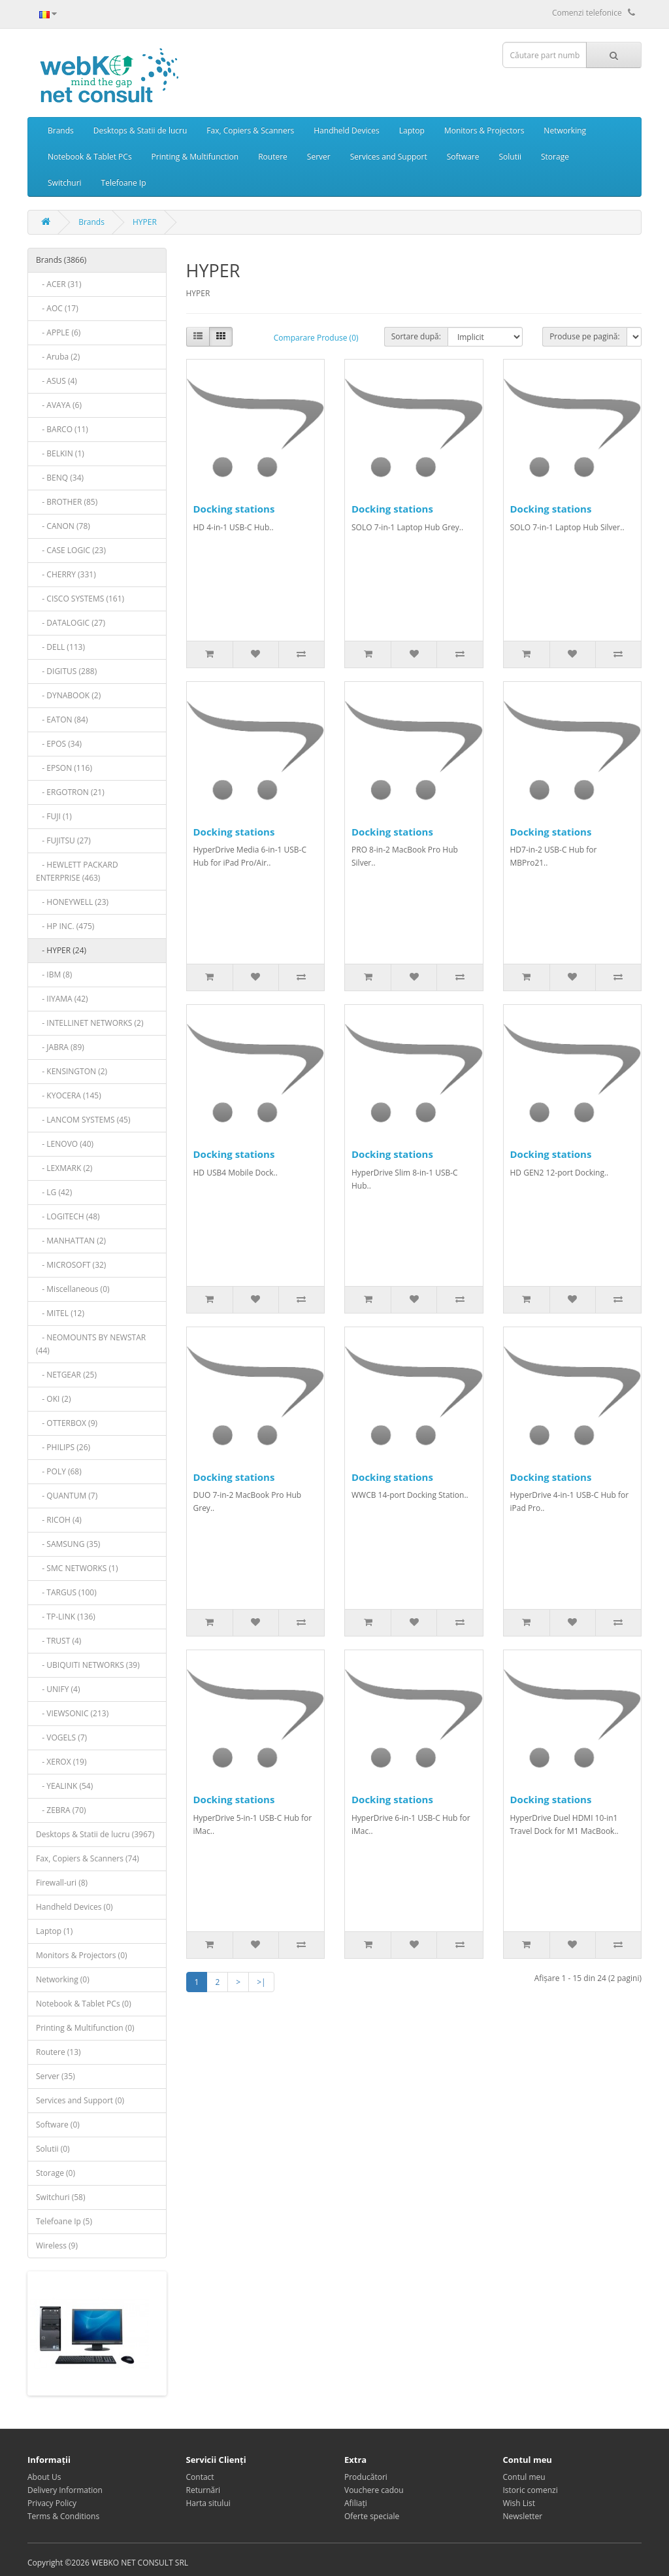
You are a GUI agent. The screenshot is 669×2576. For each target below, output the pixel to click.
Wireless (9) (57, 2245)
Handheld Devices (346, 130)
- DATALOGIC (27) (70, 622)
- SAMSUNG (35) (68, 1544)
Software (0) (58, 2124)
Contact (200, 2477)
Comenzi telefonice (593, 12)
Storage (555, 156)
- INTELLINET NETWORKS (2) (89, 1022)
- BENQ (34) (60, 477)
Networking (565, 130)
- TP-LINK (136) (65, 1616)
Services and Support (388, 156)
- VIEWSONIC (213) (72, 1713)
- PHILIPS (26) (63, 1447)
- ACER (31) (58, 284)
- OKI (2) (53, 1398)
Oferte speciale (371, 2516)
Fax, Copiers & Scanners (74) (87, 1858)
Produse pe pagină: (584, 336)
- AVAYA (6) (59, 405)
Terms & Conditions (63, 2516)
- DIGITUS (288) (66, 671)
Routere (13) (58, 2052)
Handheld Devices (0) (74, 1906)
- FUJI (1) (54, 816)
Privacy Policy (51, 2503)
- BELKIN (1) (60, 453)
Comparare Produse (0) (316, 337)
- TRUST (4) (58, 1640)
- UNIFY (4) (58, 1689)
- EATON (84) (62, 719)
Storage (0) (55, 2172)
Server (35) (55, 2076)
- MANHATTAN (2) (71, 1240)
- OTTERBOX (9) (66, 1423)
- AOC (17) (57, 308)
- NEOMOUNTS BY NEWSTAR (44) (91, 1344)
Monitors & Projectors (484, 130)
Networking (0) (63, 1979)
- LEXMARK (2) (64, 1168)
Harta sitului (208, 2503)
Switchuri (65, 182)
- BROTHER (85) (66, 501)
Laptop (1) (54, 1931)
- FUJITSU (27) (63, 840)
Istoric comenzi (530, 2490)
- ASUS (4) (56, 380)
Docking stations (234, 508)
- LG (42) (54, 1192)
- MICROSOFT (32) (71, 1264)
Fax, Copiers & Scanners (250, 130)
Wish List (519, 2503)
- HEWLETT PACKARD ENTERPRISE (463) (77, 871)
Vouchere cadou (374, 2490)
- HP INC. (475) (65, 926)
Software (463, 156)
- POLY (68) (59, 1471)
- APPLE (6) (58, 332)
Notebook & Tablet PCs (90, 156)
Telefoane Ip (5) (64, 2221)
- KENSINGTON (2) (71, 1071)
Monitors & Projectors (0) (81, 1955)
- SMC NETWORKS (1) (77, 1568)
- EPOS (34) (59, 743)
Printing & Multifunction (195, 156)
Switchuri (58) (61, 2197)
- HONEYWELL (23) (72, 901)
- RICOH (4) (59, 1519)
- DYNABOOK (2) (68, 695)
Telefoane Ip (123, 182)
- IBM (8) (54, 974)
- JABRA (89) (60, 1047)
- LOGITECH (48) (68, 1216)
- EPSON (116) (64, 767)
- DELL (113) (60, 646)
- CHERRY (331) (66, 574)
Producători (365, 2477)
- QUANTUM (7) (66, 1495)
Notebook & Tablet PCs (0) (83, 2003)
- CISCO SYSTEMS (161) (80, 598)
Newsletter (523, 2516)
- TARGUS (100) (66, 1592)
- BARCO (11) (62, 429)
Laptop (412, 130)
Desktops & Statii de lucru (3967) (95, 1834)
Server (319, 156)
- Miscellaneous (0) (73, 1289)
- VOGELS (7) (61, 1737)
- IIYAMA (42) (62, 998)
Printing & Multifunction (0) (85, 2027)
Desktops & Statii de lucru (140, 130)
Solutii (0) (53, 2148)
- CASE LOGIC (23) (71, 550)
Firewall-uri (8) (62, 1882)
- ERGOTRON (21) (70, 792)
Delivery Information (65, 2490)
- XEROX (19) (61, 1761)
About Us (44, 2477)
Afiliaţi (355, 2503)
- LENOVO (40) (64, 1143)
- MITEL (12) (60, 1313)
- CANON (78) (63, 526)
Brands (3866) (61, 259)
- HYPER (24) (61, 950)
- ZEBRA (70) (61, 1810)
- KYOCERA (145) (68, 1095)
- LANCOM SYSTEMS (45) (83, 1119)
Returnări (203, 2490)
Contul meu (524, 2477)
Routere (272, 156)
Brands (61, 130)
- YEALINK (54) (64, 1785)
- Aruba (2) (58, 356)
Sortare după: (416, 336)
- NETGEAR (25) (66, 1374)
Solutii (509, 156)
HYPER (145, 222)
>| (261, 1982)
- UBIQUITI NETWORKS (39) (88, 1664)
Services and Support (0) (80, 2100)
